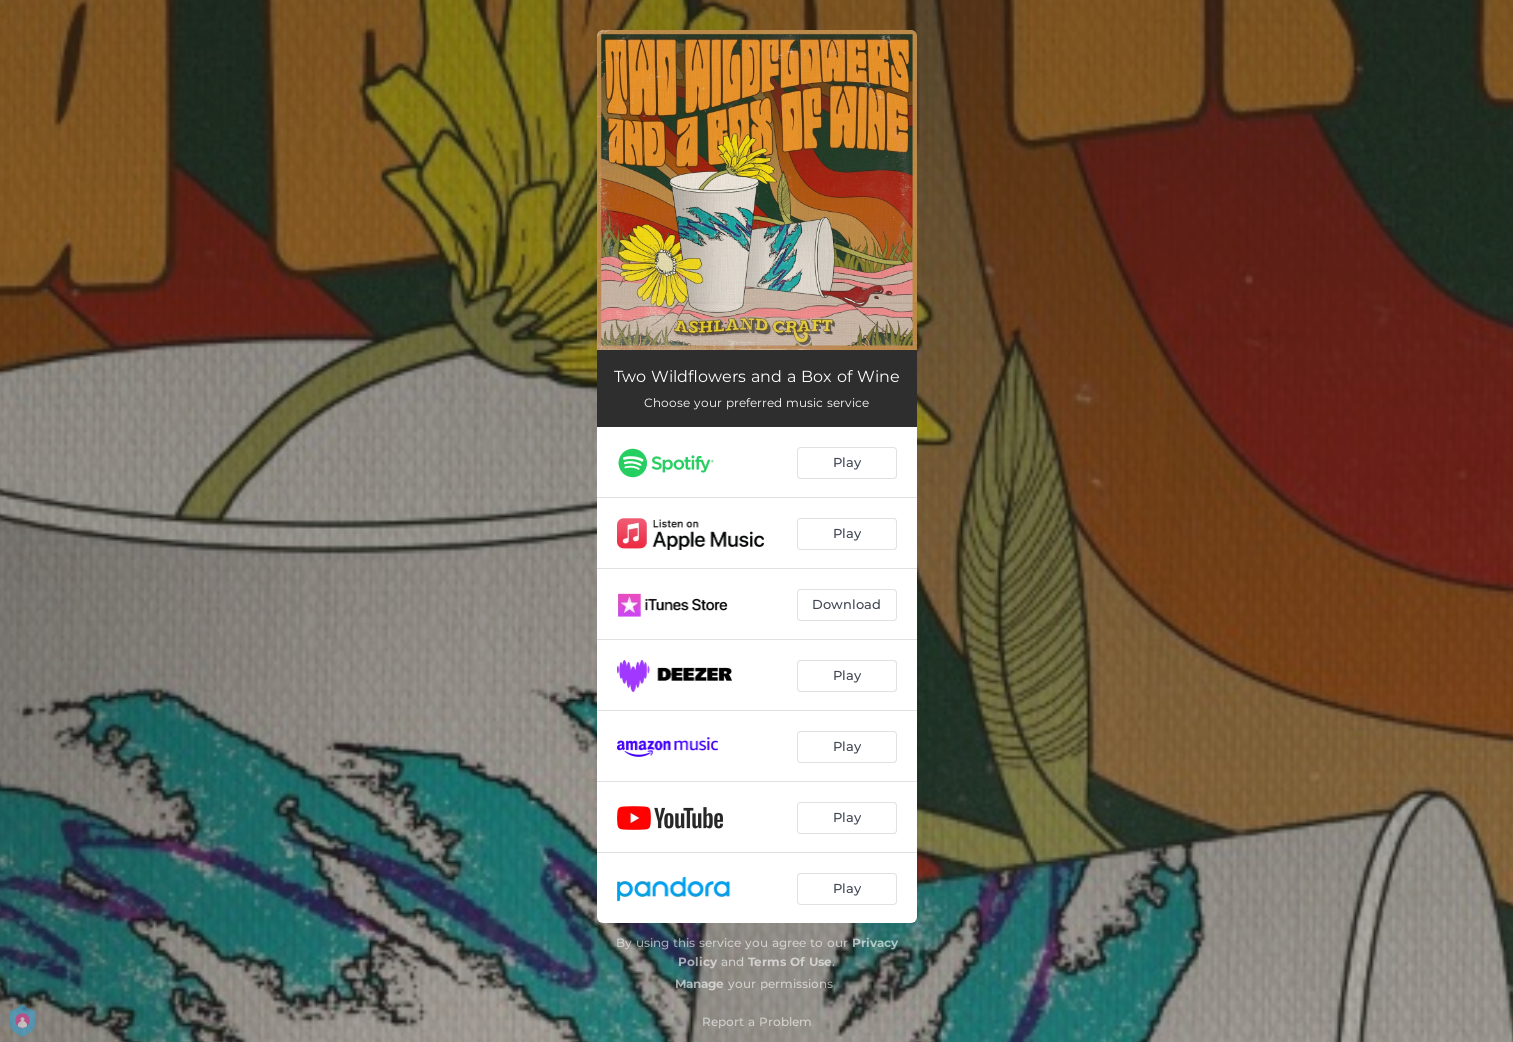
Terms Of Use (790, 961)
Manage (699, 983)
